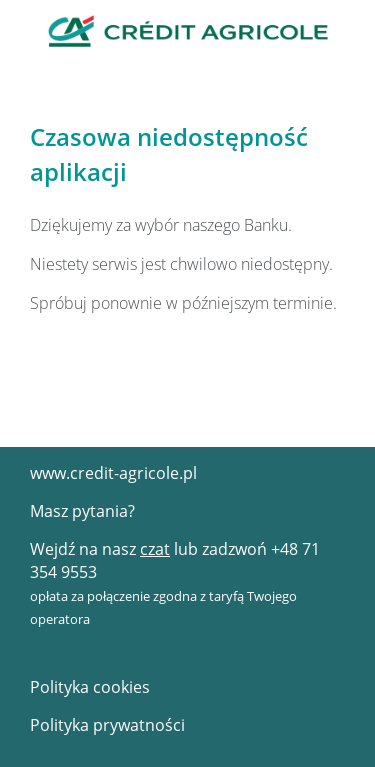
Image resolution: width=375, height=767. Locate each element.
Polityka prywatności (107, 725)
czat (155, 549)
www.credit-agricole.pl (113, 473)
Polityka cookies (90, 687)
